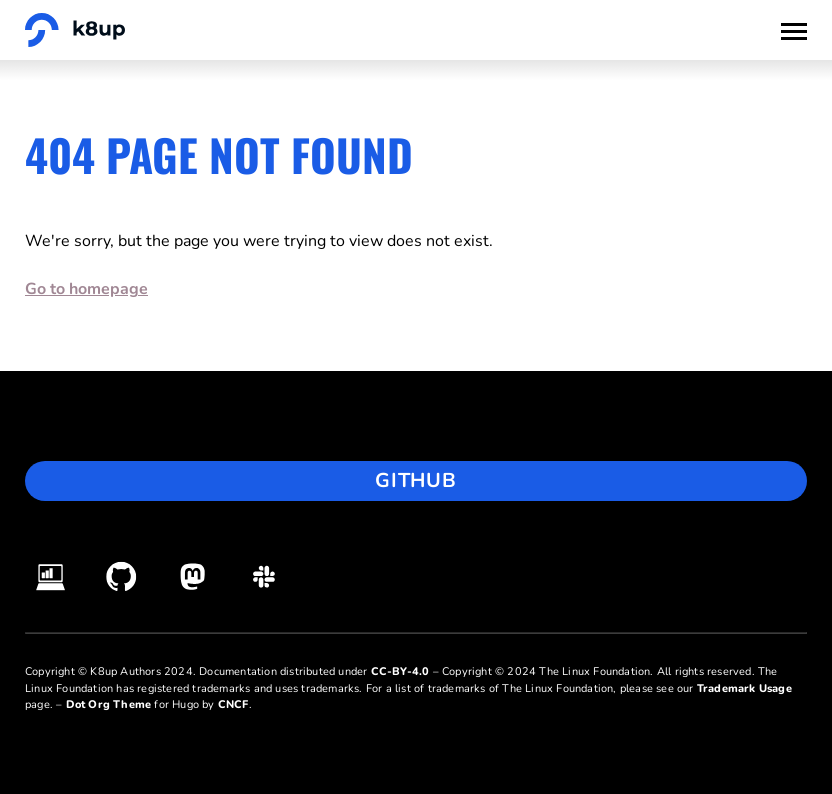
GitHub (415, 480)
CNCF (233, 704)
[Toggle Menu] (794, 30)
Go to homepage (86, 289)
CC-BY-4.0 (400, 671)
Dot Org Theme (109, 704)
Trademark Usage (744, 688)
